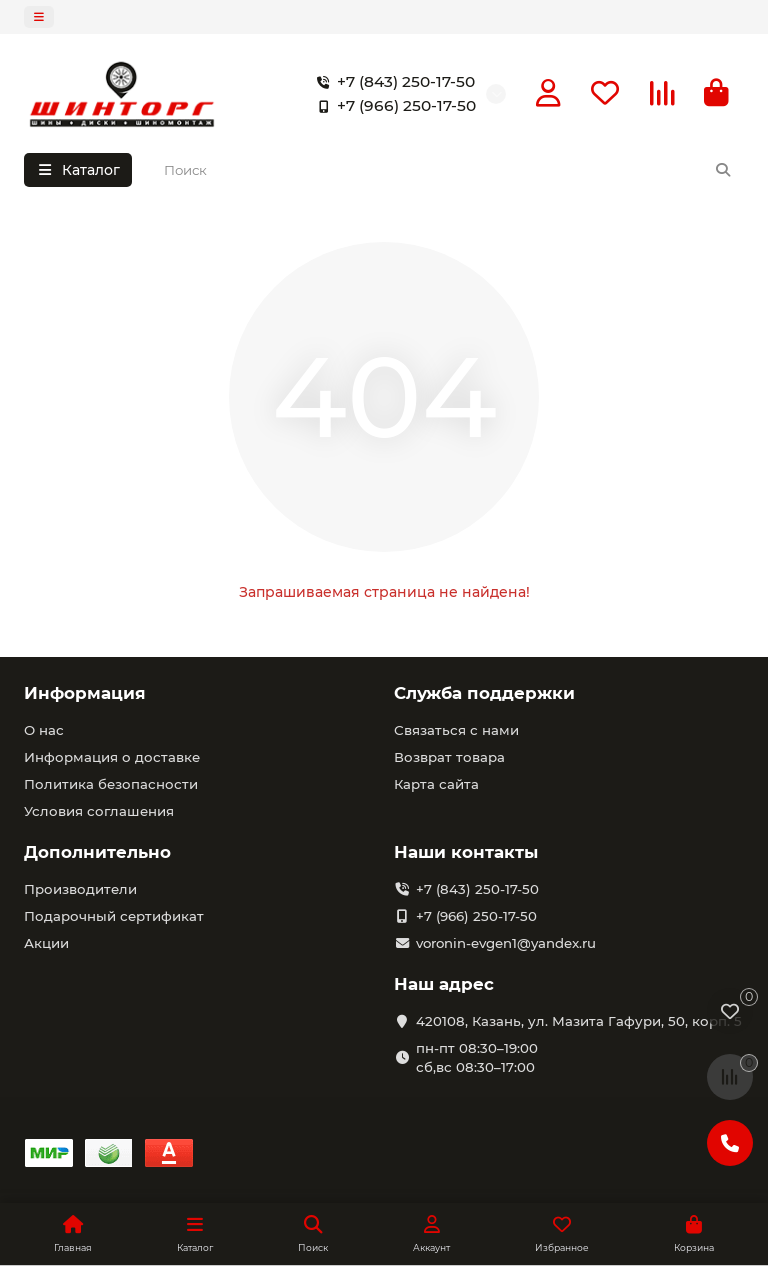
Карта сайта (436, 784)
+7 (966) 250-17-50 (392, 106)
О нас (44, 730)
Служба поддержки (484, 693)
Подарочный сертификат (114, 916)
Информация (85, 693)
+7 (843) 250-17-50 (392, 82)
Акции (46, 943)
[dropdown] (39, 17)
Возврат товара (449, 757)
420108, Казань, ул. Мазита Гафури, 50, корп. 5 (579, 1021)
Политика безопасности (111, 784)
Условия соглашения (99, 811)
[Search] (448, 170)
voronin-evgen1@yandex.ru (506, 943)
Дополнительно (97, 852)
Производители (80, 889)
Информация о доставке (112, 757)
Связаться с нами (456, 730)
